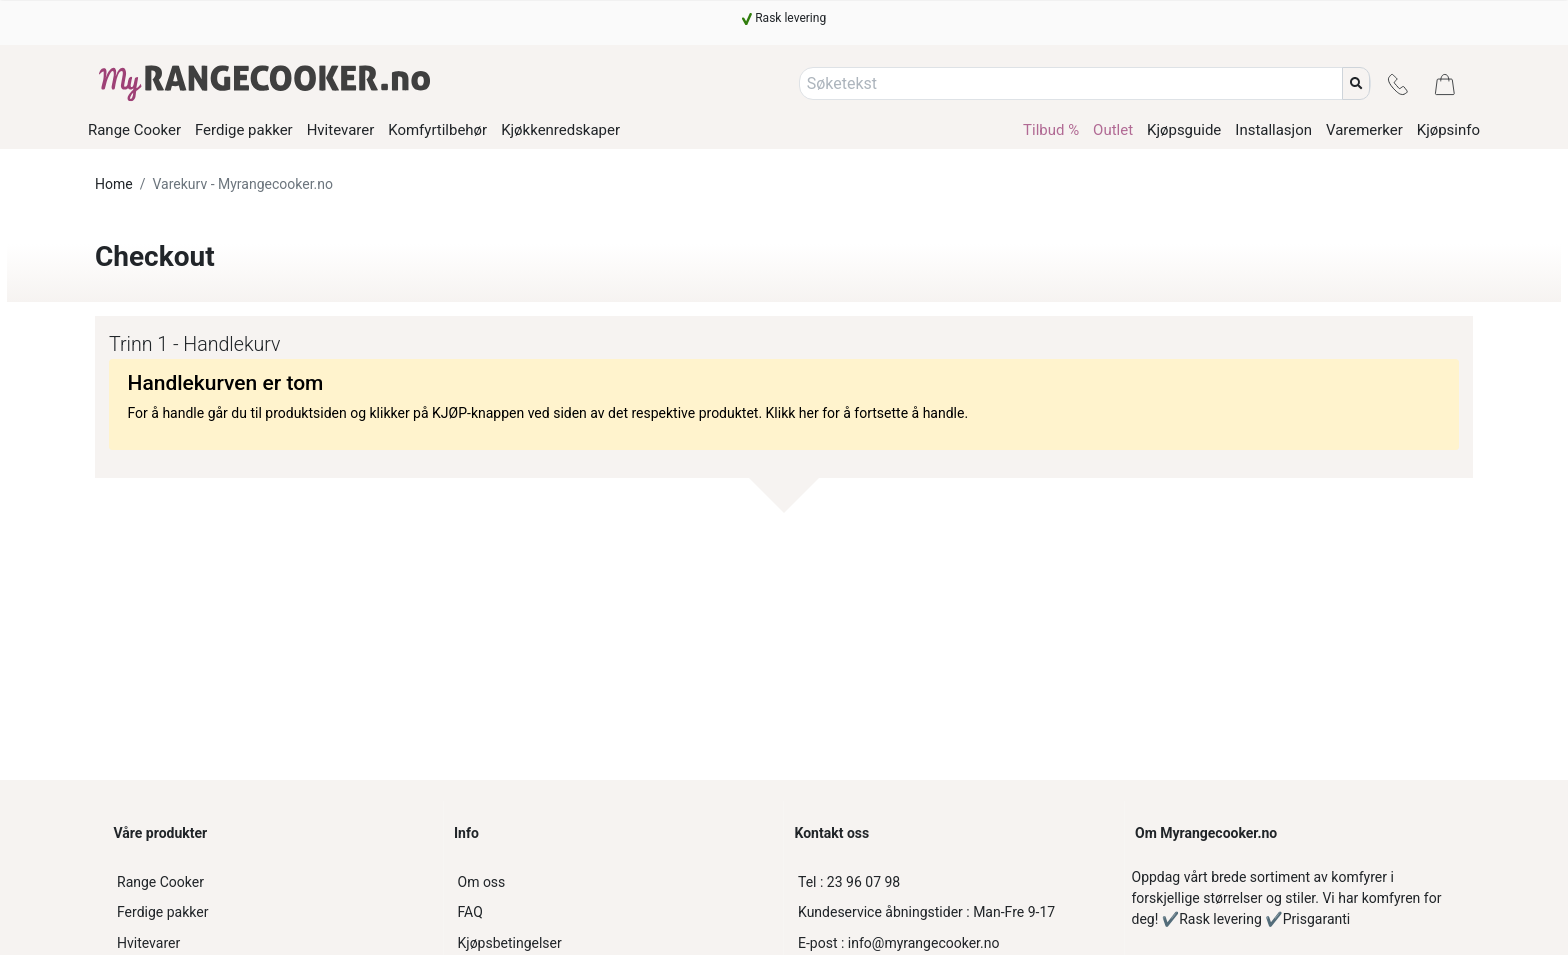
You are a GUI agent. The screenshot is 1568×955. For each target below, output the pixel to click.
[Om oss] (614, 882)
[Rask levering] (784, 18)
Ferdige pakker (162, 912)
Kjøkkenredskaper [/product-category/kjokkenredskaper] (560, 130)
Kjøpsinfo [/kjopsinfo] (1448, 130)
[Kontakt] (1398, 83)
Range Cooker (160, 882)
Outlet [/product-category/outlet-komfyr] (1113, 130)
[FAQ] (614, 912)
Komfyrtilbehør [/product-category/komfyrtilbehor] (437, 130)
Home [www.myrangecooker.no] (114, 184)
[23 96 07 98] (954, 882)
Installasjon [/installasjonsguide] (1273, 130)
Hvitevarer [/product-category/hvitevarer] (341, 130)
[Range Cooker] (273, 882)
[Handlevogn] (1445, 83)
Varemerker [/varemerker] (1364, 130)
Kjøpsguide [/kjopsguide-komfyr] (1184, 130)
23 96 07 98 (849, 882)
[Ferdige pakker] (273, 912)
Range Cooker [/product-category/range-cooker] (134, 130)
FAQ (470, 912)
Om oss (482, 882)
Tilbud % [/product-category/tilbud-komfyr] (1051, 130)
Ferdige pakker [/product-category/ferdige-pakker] (244, 130)
